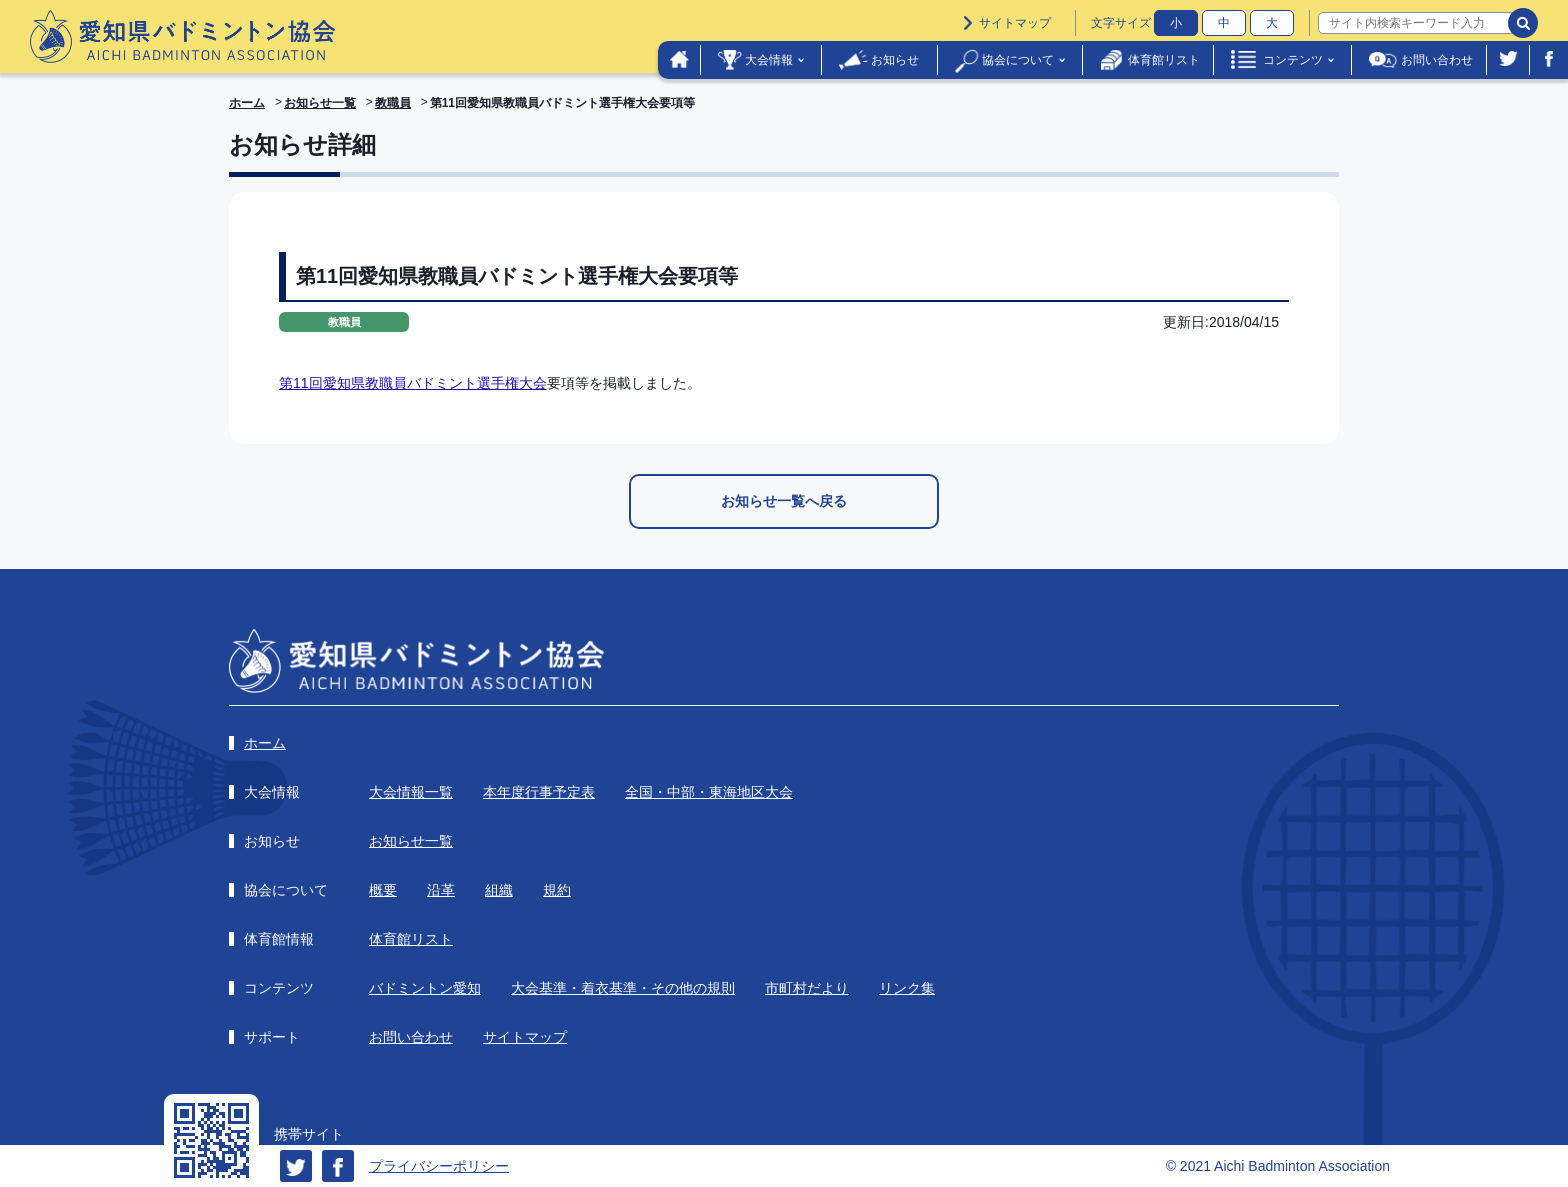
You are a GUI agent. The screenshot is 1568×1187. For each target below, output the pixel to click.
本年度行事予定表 (539, 792)
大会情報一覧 (411, 792)
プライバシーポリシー (439, 1166)
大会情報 (769, 60)
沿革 (441, 890)
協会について (1018, 60)
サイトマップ (1015, 23)
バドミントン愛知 (425, 988)
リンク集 (907, 988)
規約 (557, 890)
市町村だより (807, 988)
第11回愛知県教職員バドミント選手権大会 (413, 383)
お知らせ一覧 (320, 103)
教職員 (393, 103)
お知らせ (895, 60)
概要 (383, 890)
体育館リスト (1164, 60)
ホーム (247, 103)
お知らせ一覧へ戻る (784, 501)
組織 (499, 890)
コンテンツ (1293, 60)
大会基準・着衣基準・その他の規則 (623, 988)
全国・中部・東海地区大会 (709, 792)
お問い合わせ (1437, 60)
